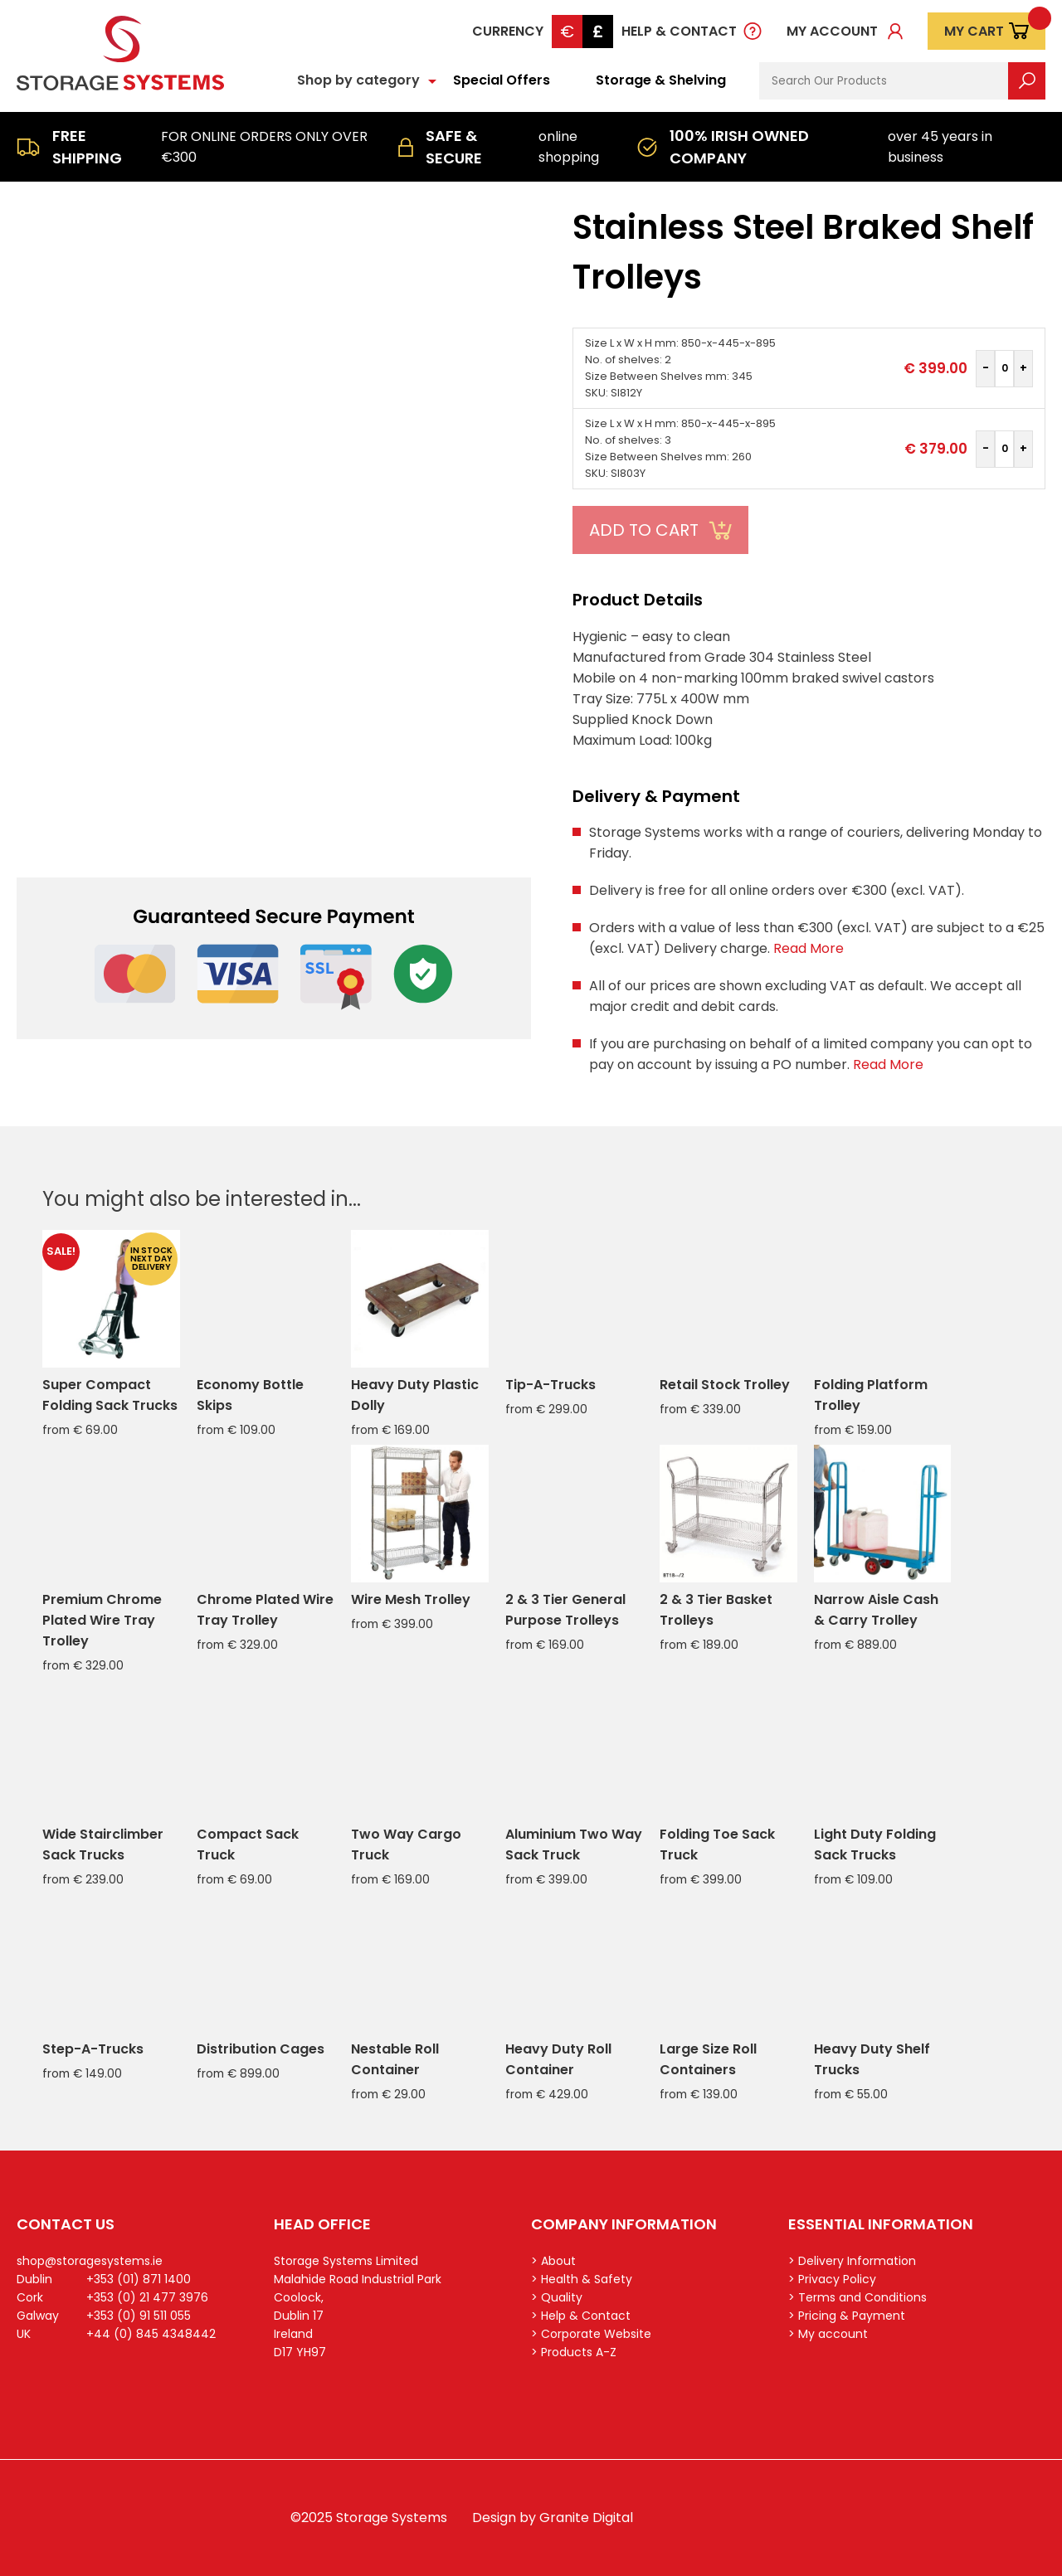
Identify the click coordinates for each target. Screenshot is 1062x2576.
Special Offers (501, 80)
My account (832, 31)
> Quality (556, 2297)
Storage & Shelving (661, 80)
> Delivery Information (852, 2261)
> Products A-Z (573, 2352)
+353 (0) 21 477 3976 (147, 2297)
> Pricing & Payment (846, 2315)
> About (553, 2261)
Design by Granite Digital (552, 2517)
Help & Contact (679, 31)
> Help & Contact (581, 2315)
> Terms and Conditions (857, 2297)
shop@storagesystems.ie (90, 2261)
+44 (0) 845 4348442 (151, 2334)
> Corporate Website (591, 2334)
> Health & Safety (581, 2279)
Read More (808, 948)
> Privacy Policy (832, 2279)
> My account (828, 2334)
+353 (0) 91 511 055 (138, 2315)
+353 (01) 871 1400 (138, 2279)
